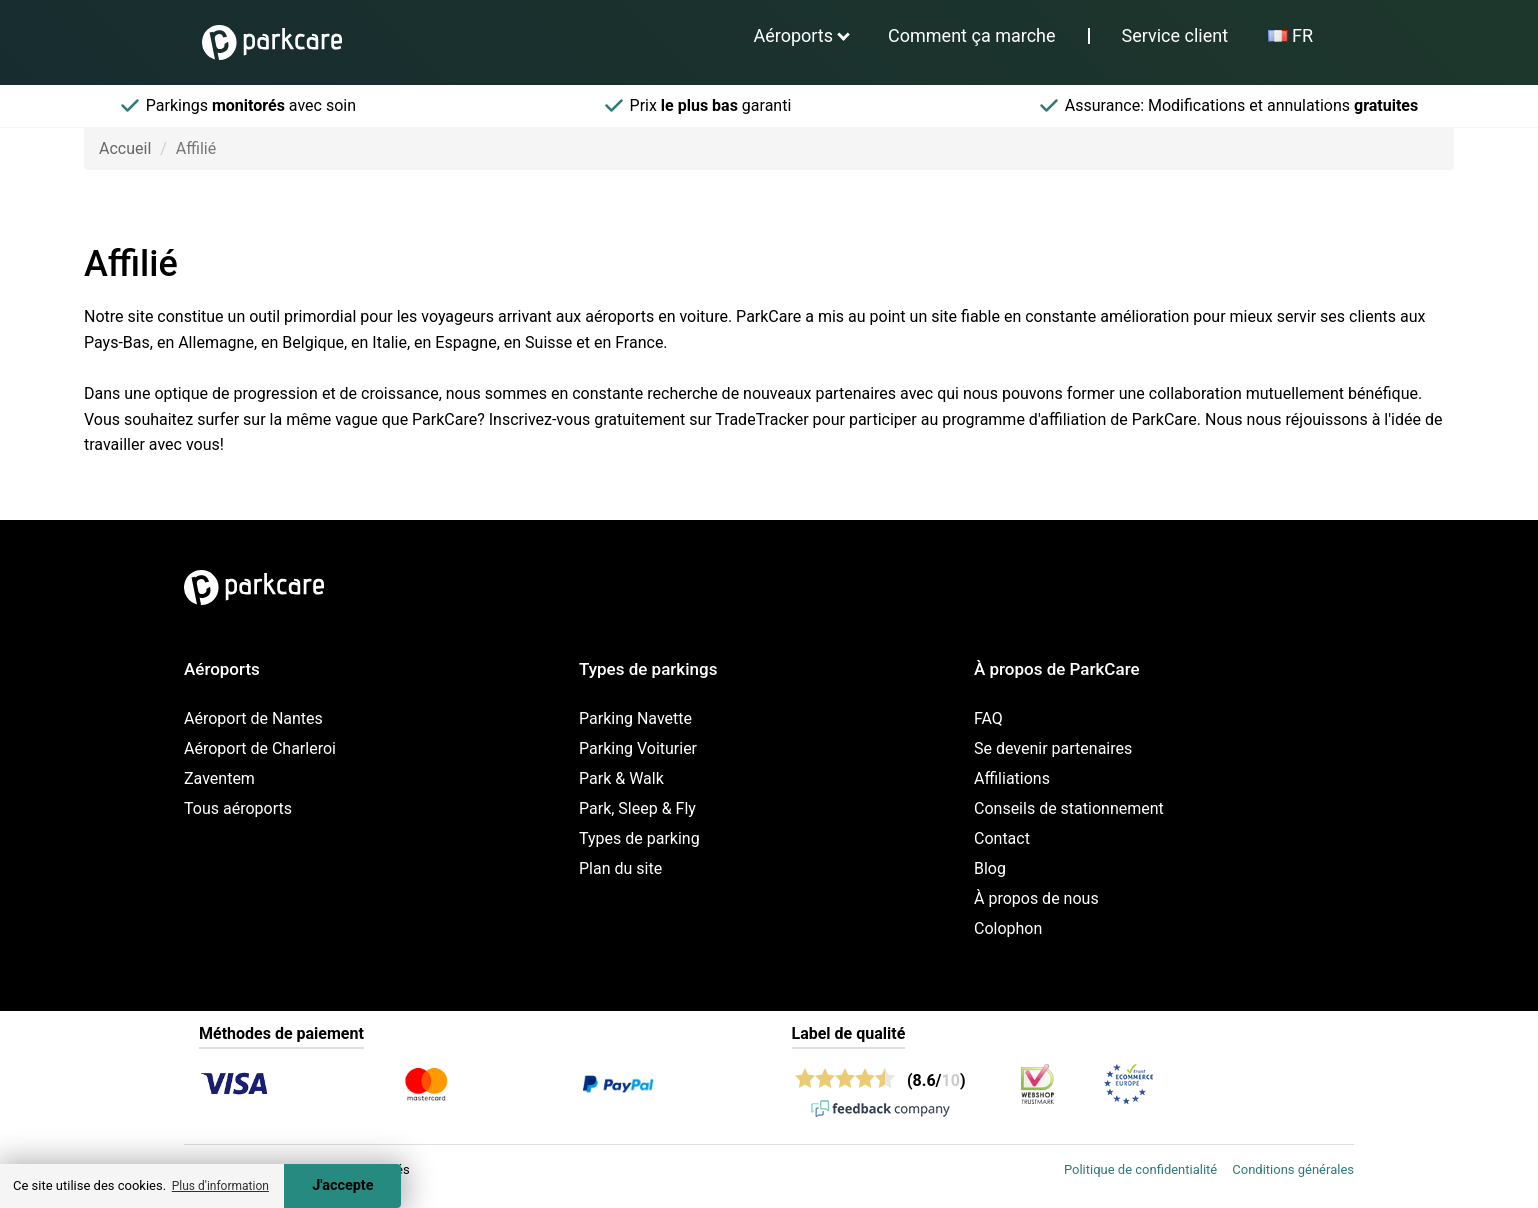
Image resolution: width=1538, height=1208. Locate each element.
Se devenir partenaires (1053, 748)
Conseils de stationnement (1069, 808)
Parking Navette (635, 718)
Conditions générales (1293, 1169)
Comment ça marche (971, 35)
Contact (1002, 838)
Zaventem (219, 778)
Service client (1175, 35)
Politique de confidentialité (1140, 1169)
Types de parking (639, 838)
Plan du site (620, 868)
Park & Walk (621, 778)
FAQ (988, 718)
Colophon (1008, 928)
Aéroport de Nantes (253, 718)
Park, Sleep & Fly (637, 808)
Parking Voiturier (638, 748)
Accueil (125, 148)
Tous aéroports (238, 808)
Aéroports (793, 35)
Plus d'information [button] (220, 1186)
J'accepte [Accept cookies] (342, 1185)
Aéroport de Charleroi (260, 748)
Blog (990, 868)
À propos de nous (1036, 898)
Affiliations (1012, 778)
